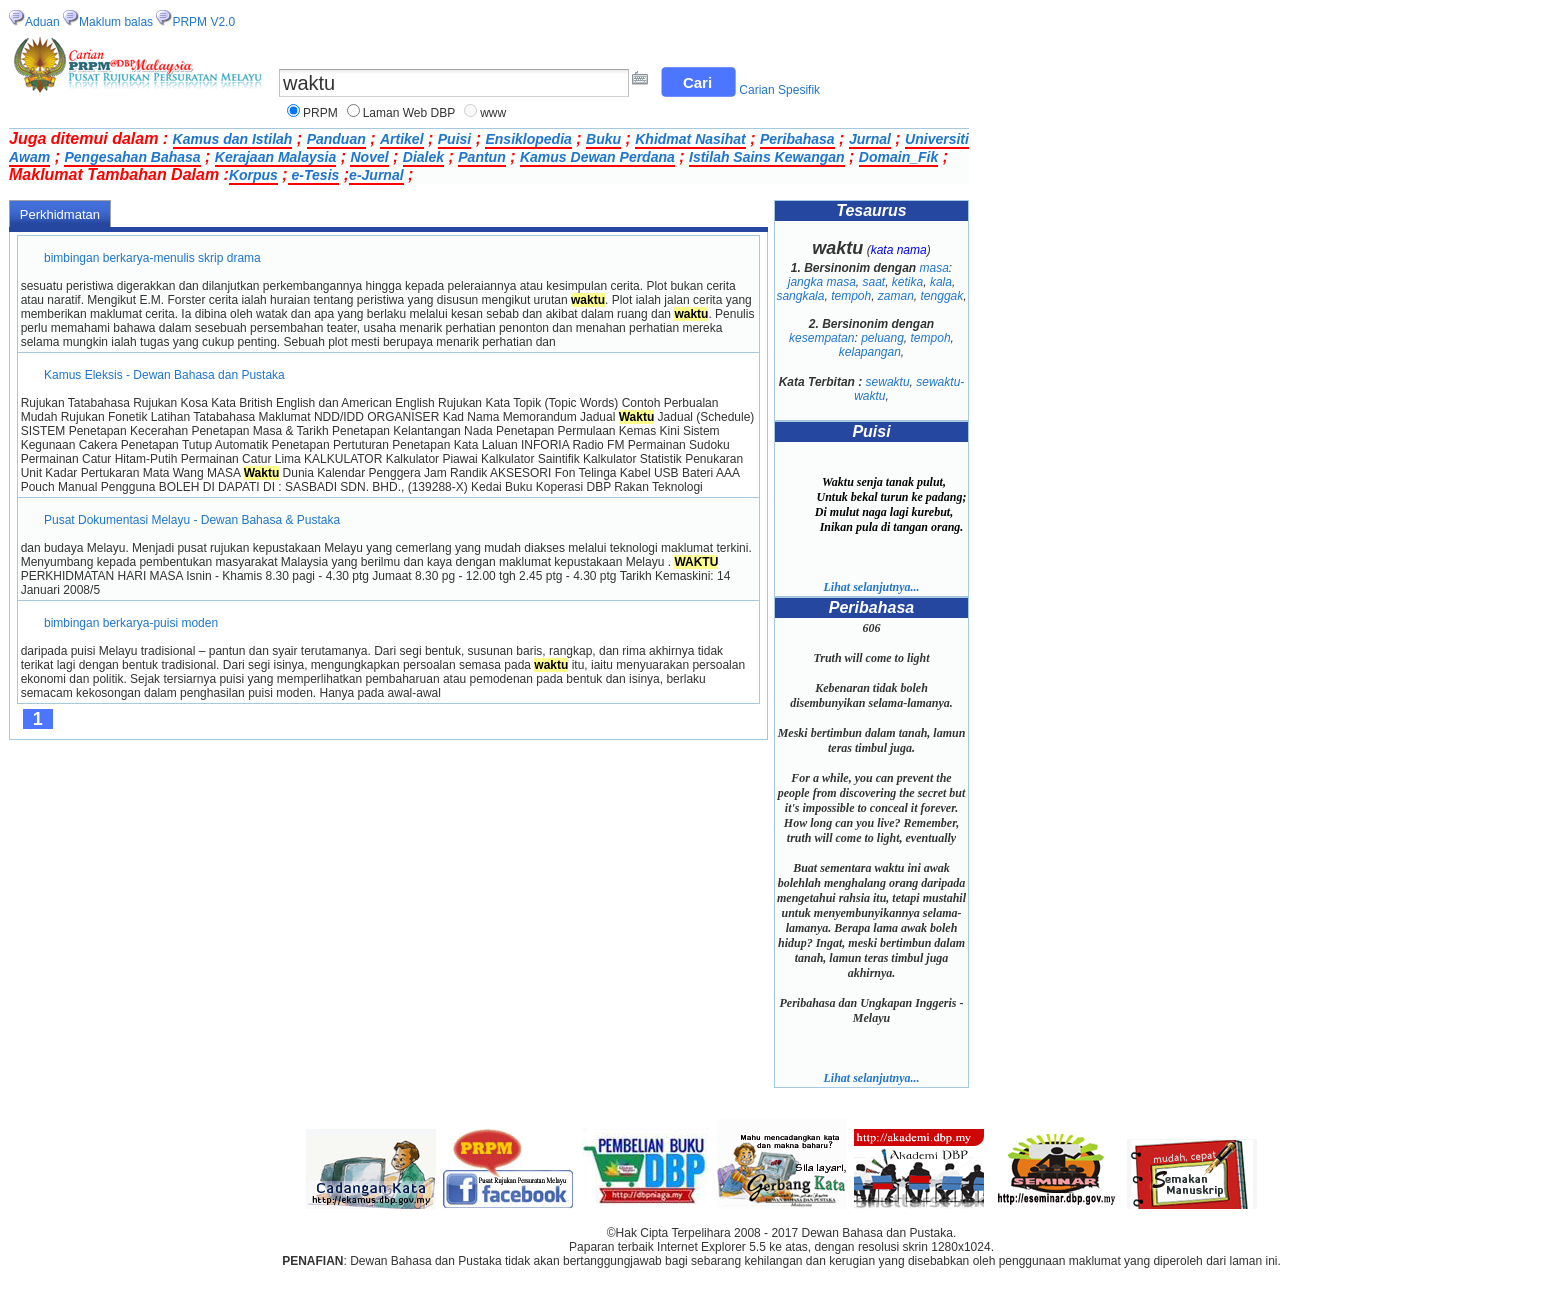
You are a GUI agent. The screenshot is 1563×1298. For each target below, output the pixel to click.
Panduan (336, 139)
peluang (882, 338)
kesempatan (821, 338)
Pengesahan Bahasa (132, 157)
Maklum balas (116, 22)
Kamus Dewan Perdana (597, 157)
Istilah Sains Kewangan (767, 157)
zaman (896, 296)
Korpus (253, 175)
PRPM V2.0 (203, 22)
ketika (907, 282)
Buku (603, 139)
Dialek (423, 157)
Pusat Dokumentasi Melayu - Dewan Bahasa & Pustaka (192, 520)
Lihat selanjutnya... (871, 587)
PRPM (320, 113)
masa (934, 268)
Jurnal (870, 139)
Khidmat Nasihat (690, 139)
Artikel (402, 139)
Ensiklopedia (528, 139)
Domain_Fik (898, 157)
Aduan (42, 22)
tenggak (942, 296)
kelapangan (870, 352)
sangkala (800, 296)
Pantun (481, 157)
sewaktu (888, 382)
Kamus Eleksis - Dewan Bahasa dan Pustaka (164, 375)
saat (873, 282)
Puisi (454, 139)
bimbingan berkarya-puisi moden (131, 623)
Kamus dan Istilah (233, 139)
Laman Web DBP (409, 113)
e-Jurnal (376, 175)
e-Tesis (314, 175)
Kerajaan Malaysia (275, 157)
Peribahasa (797, 139)
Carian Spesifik (779, 90)
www (493, 113)
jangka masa (822, 282)
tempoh (851, 296)
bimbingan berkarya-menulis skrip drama (152, 258)
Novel (369, 157)
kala (941, 282)
